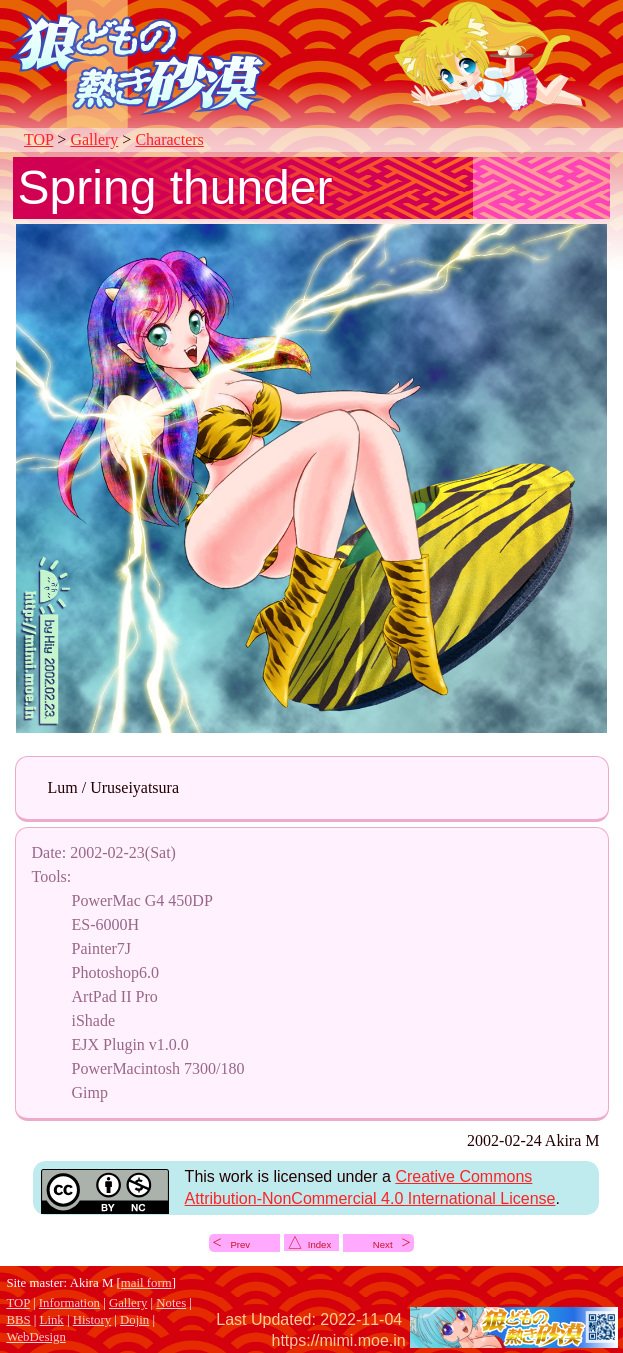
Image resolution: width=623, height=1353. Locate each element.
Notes (171, 1303)
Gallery (94, 139)
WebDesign (35, 1337)
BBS (18, 1320)
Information (69, 1303)
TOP (38, 139)
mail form (146, 1283)
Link (52, 1320)
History (92, 1320)
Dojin (134, 1320)
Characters (169, 139)
